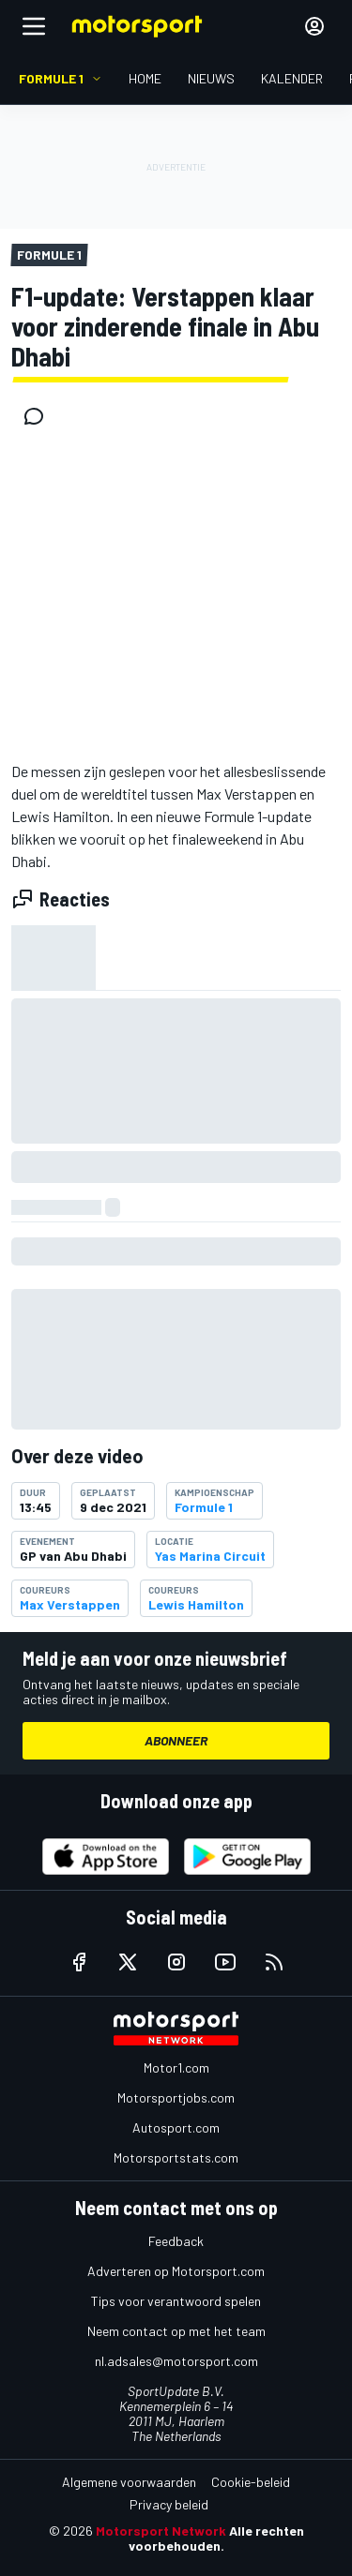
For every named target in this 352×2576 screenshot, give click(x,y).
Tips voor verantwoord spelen (176, 2301)
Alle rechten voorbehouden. (216, 2538)
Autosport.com (176, 2127)
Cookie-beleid (250, 2482)
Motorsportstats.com (176, 2157)
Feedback (176, 2241)
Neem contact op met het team (176, 2331)
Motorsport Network (161, 2531)
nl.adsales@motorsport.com (176, 2361)
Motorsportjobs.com (176, 2097)
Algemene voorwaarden (129, 2482)
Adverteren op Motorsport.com (176, 2271)
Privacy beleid (169, 2504)
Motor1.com (176, 2067)
